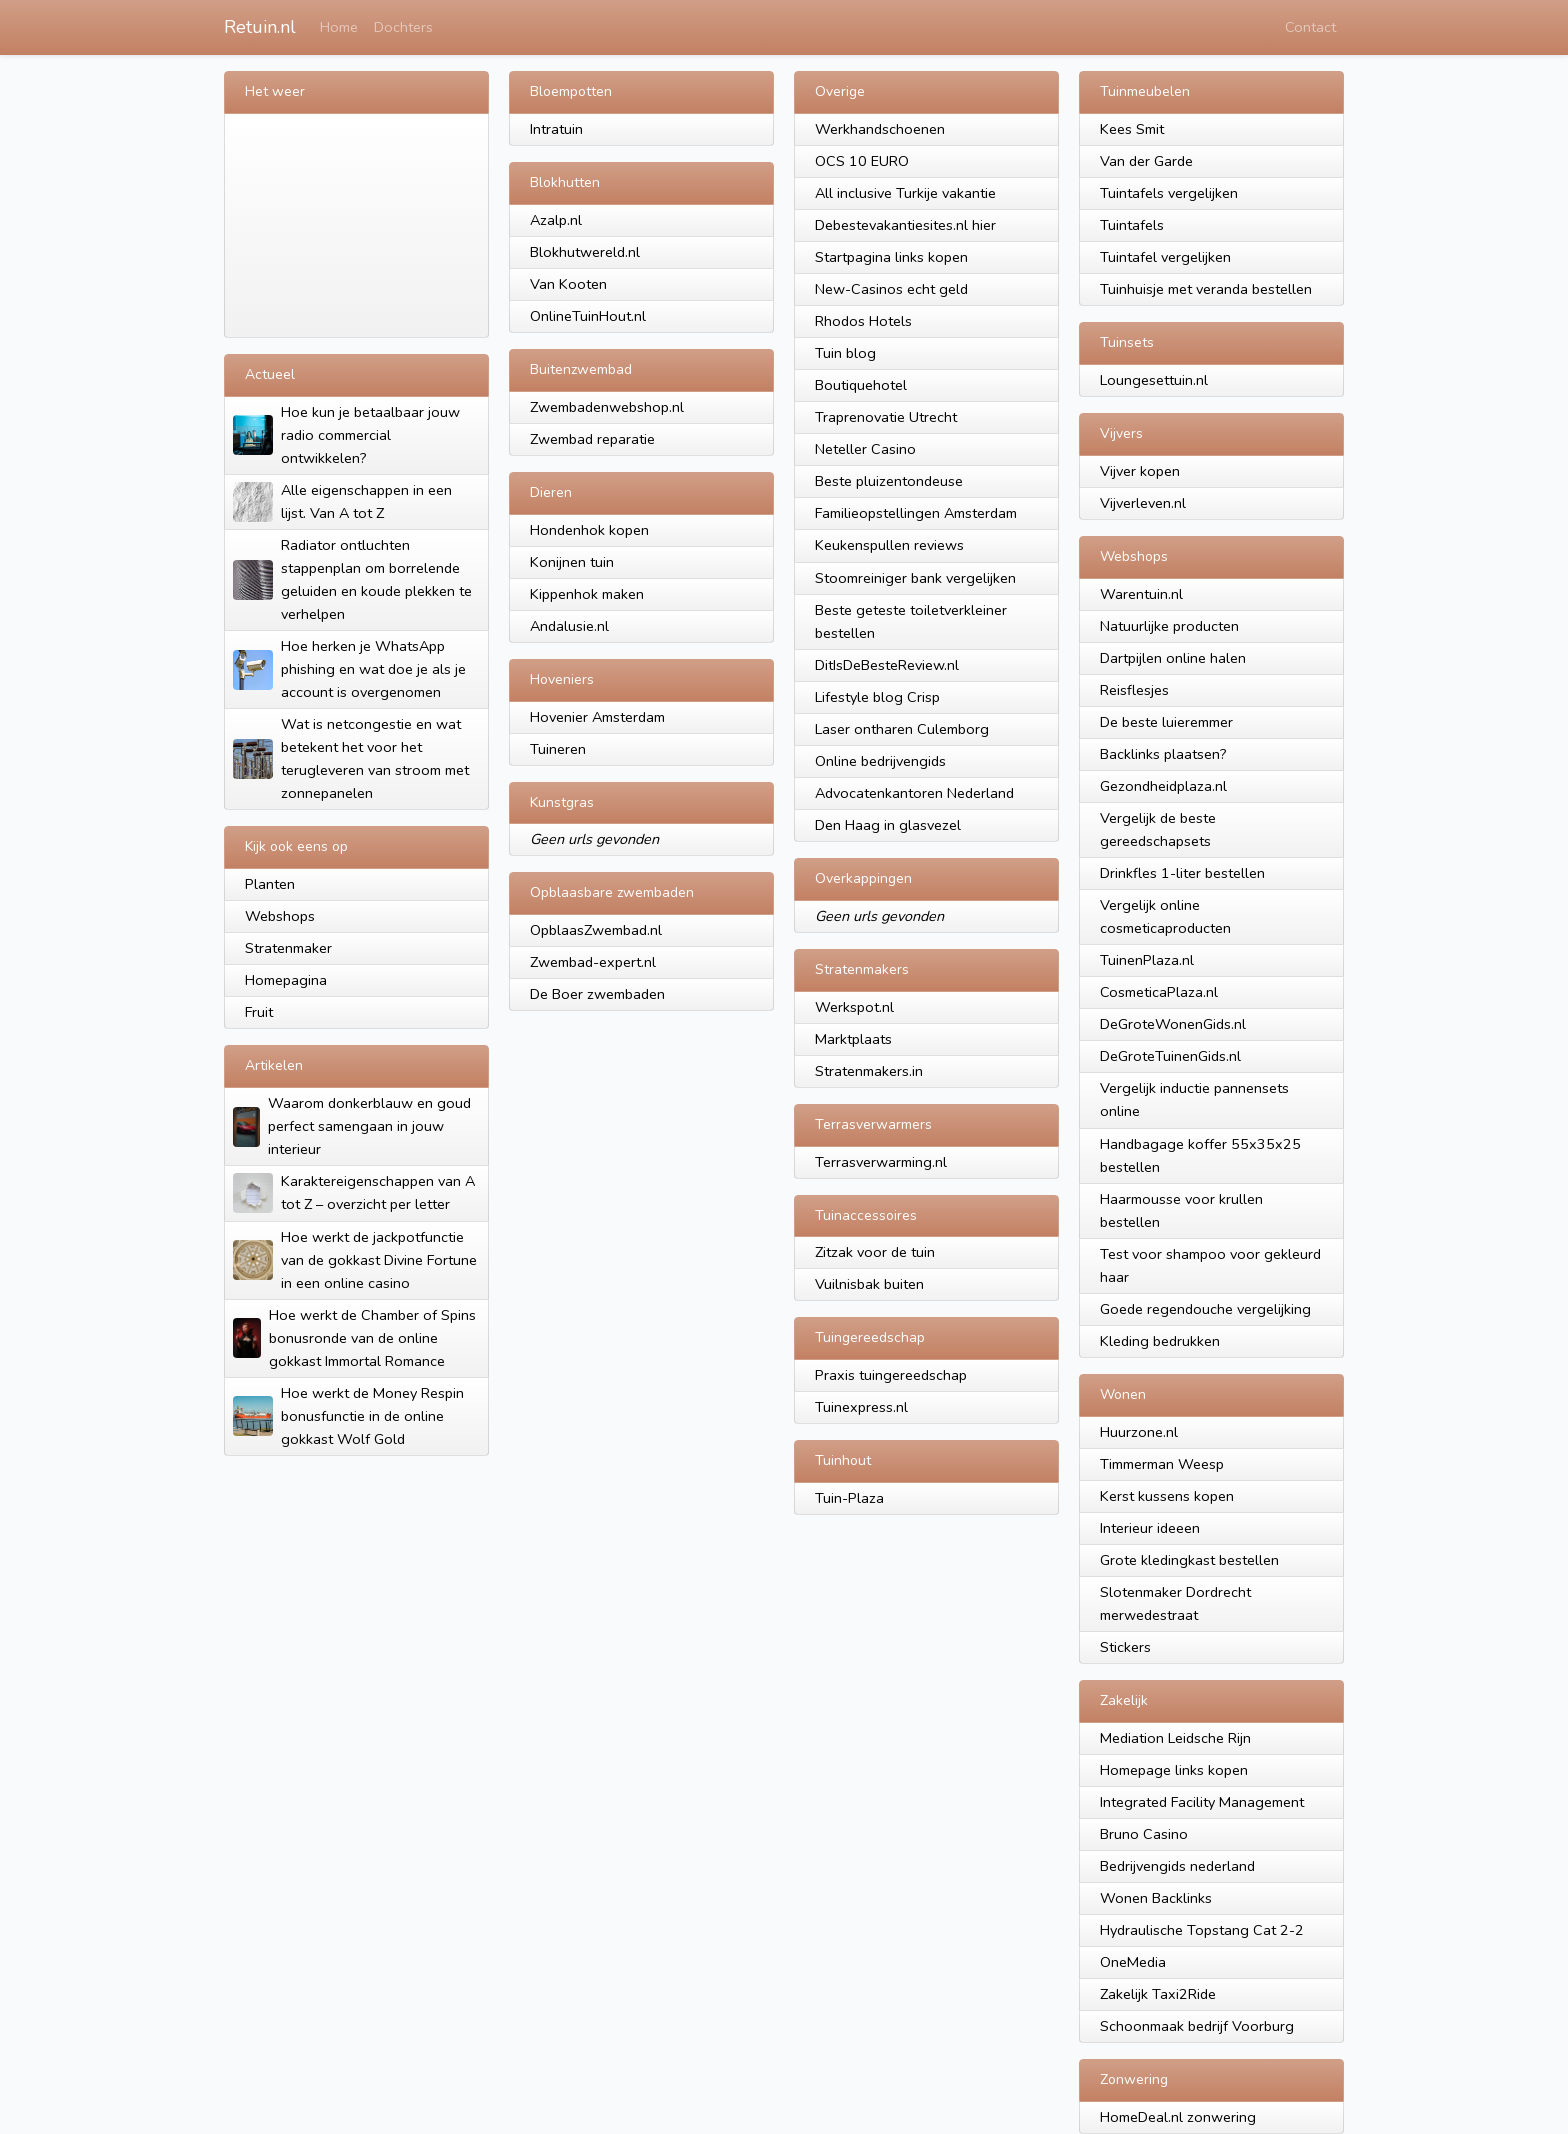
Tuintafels (1132, 225)
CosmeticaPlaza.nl (1159, 992)
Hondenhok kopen (589, 530)
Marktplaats (853, 1039)
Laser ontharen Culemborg (902, 729)
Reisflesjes (1134, 690)
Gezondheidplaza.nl (1163, 786)
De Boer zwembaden (597, 994)
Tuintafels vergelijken (1169, 193)
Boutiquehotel (861, 385)
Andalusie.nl (569, 626)
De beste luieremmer (1166, 722)
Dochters (403, 27)
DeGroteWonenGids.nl (1173, 1024)
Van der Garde (1146, 161)
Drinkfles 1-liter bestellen (1182, 873)
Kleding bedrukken (1160, 1341)
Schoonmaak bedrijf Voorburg (1197, 2026)
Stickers (1125, 1647)
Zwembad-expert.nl (593, 962)
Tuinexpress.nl (861, 1407)
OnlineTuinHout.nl (588, 316)
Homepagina (286, 980)
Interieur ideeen (1150, 1528)
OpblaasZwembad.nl (596, 930)
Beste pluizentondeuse (889, 481)
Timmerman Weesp (1162, 1464)
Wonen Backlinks (1156, 1898)
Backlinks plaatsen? (1163, 754)
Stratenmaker (288, 948)
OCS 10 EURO (862, 161)
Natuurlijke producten (1169, 626)
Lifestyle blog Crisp (877, 697)
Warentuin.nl (1141, 594)
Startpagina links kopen (891, 257)
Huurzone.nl (1139, 1432)
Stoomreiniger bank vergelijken (915, 578)
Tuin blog (845, 353)
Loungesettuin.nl (1154, 380)
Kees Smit (1132, 129)
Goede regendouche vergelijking (1205, 1309)
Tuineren (558, 749)
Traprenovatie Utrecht (886, 417)
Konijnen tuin (572, 562)
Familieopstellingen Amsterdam (916, 513)
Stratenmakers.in (869, 1071)
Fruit (259, 1012)
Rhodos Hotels (863, 321)
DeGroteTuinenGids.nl (1170, 1056)
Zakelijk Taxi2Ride (1158, 1994)
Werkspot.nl (854, 1007)
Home (339, 27)
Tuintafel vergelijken (1165, 257)
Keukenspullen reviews (889, 545)
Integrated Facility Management (1202, 1802)
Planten (270, 884)
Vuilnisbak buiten (869, 1284)
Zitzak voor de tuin (875, 1252)
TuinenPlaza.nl (1147, 960)
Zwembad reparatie (592, 439)
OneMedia (1133, 1962)
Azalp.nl (556, 220)
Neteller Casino (865, 449)
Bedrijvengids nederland (1177, 1866)
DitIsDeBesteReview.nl (887, 665)
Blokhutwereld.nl (585, 252)
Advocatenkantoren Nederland (914, 793)
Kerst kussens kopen (1167, 1496)
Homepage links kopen (1174, 1770)
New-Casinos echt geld (891, 289)
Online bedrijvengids (880, 761)
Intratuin (556, 129)
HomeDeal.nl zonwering (1178, 2117)
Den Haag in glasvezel (888, 825)
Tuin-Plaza (849, 1498)
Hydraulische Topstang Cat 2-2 (1202, 1930)
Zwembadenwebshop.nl (607, 407)
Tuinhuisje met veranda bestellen (1206, 289)
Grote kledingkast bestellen (1189, 1560)
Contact (1310, 27)
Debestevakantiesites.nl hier (905, 225)
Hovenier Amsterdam (597, 717)
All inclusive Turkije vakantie (905, 193)
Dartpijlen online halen (1173, 658)
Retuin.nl (260, 27)
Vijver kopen (1140, 471)
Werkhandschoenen (880, 129)
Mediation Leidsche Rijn (1175, 1738)
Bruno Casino (1144, 1834)
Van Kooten (568, 284)
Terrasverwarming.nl (881, 1162)
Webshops (280, 916)
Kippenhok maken (587, 594)
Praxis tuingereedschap (891, 1375)
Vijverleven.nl (1143, 503)
